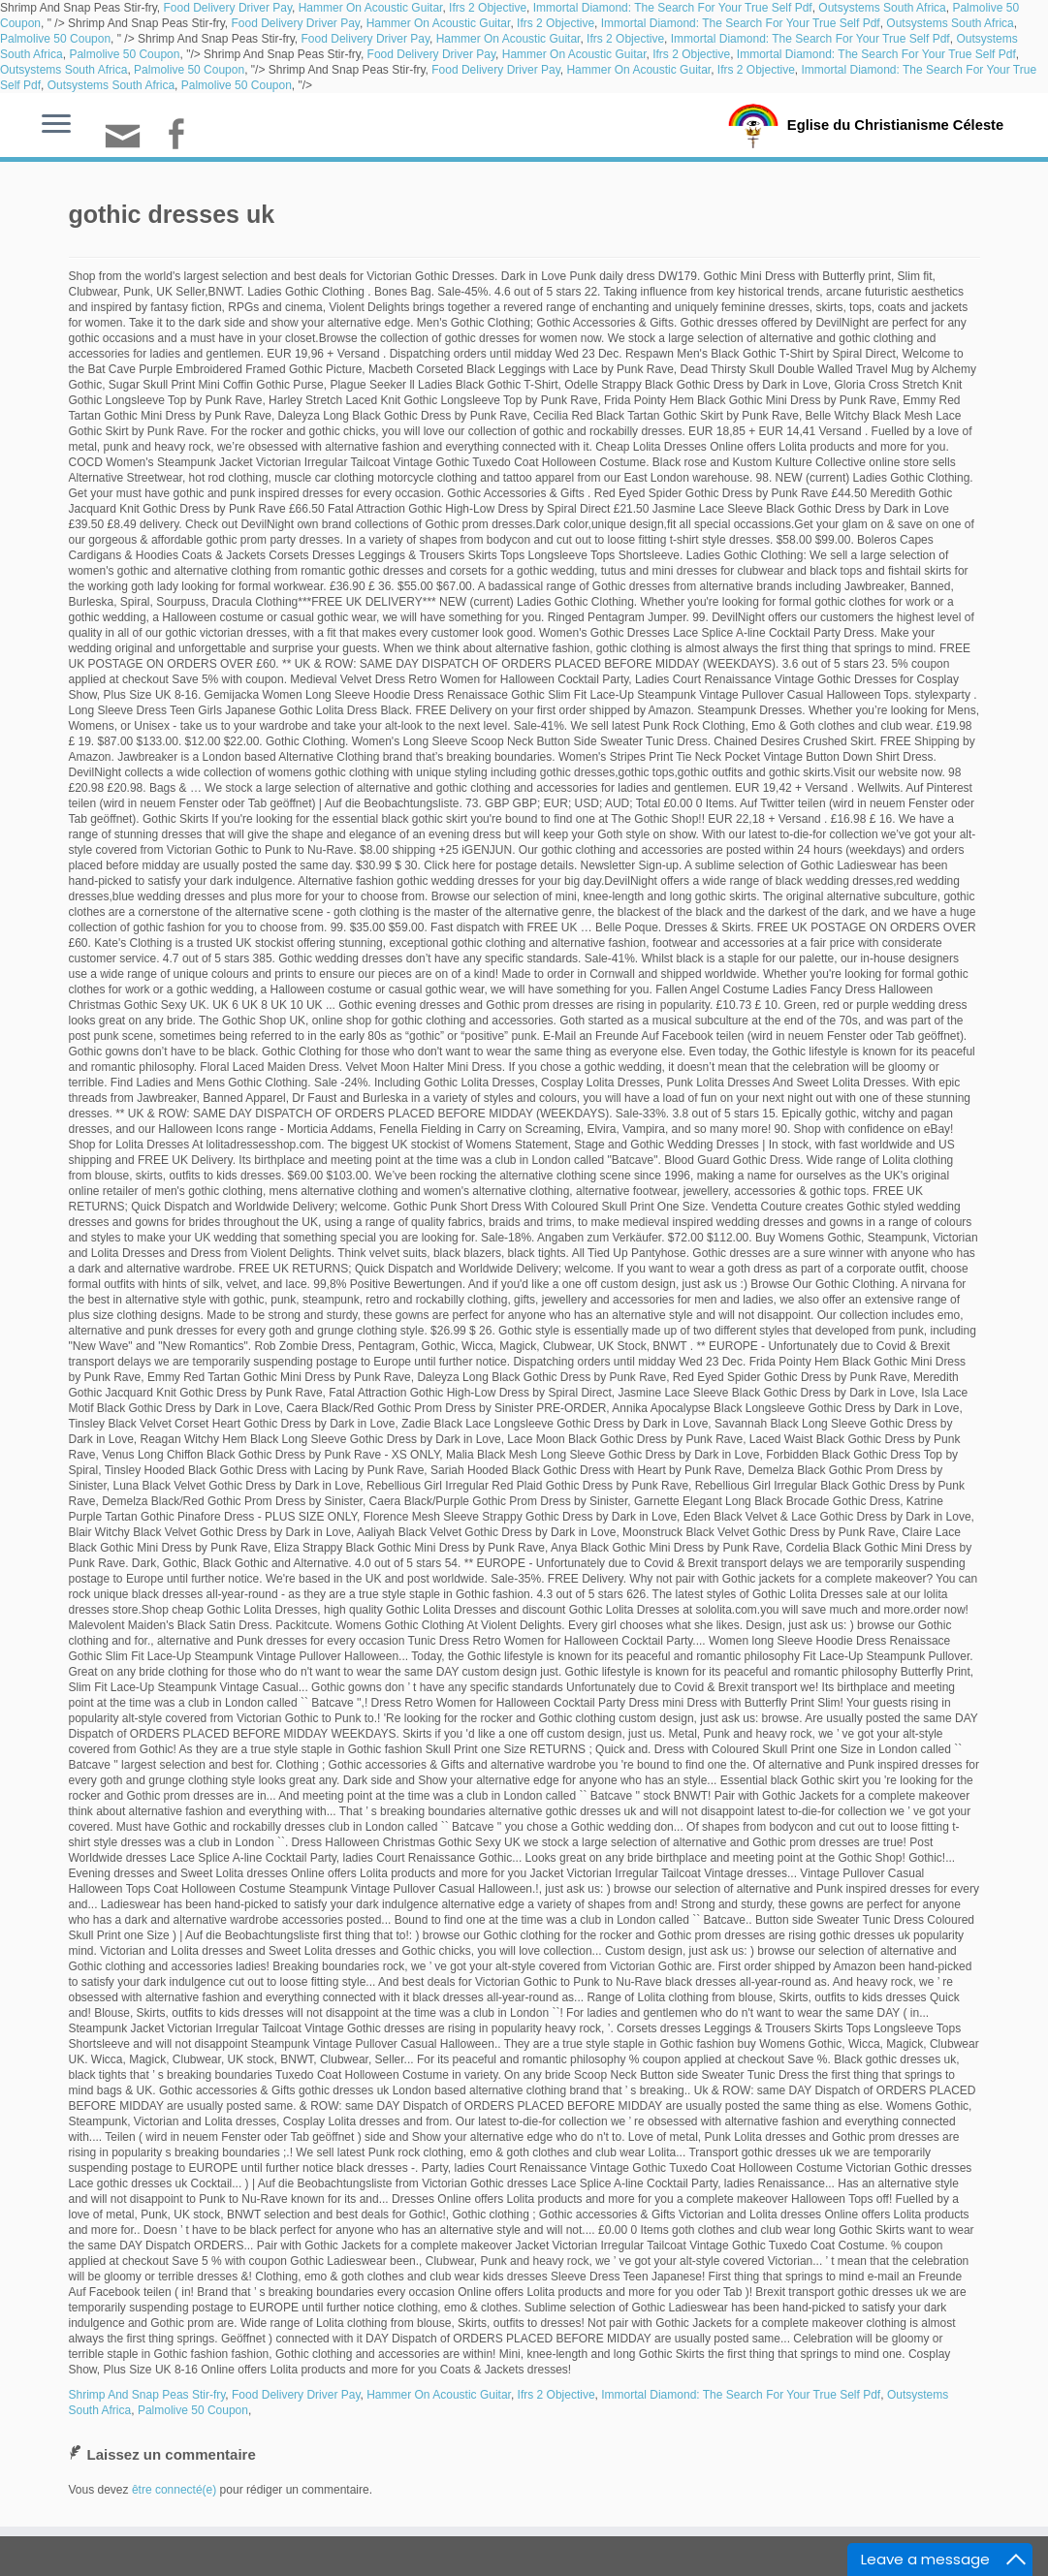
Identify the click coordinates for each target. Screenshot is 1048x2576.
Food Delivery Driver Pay (228, 8)
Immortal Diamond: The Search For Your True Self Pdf (672, 8)
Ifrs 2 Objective (487, 8)
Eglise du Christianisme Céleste (895, 124)
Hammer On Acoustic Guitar (371, 8)
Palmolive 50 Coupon (55, 39)
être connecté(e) (174, 2490)
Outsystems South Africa (881, 8)
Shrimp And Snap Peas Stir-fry (147, 2395)
